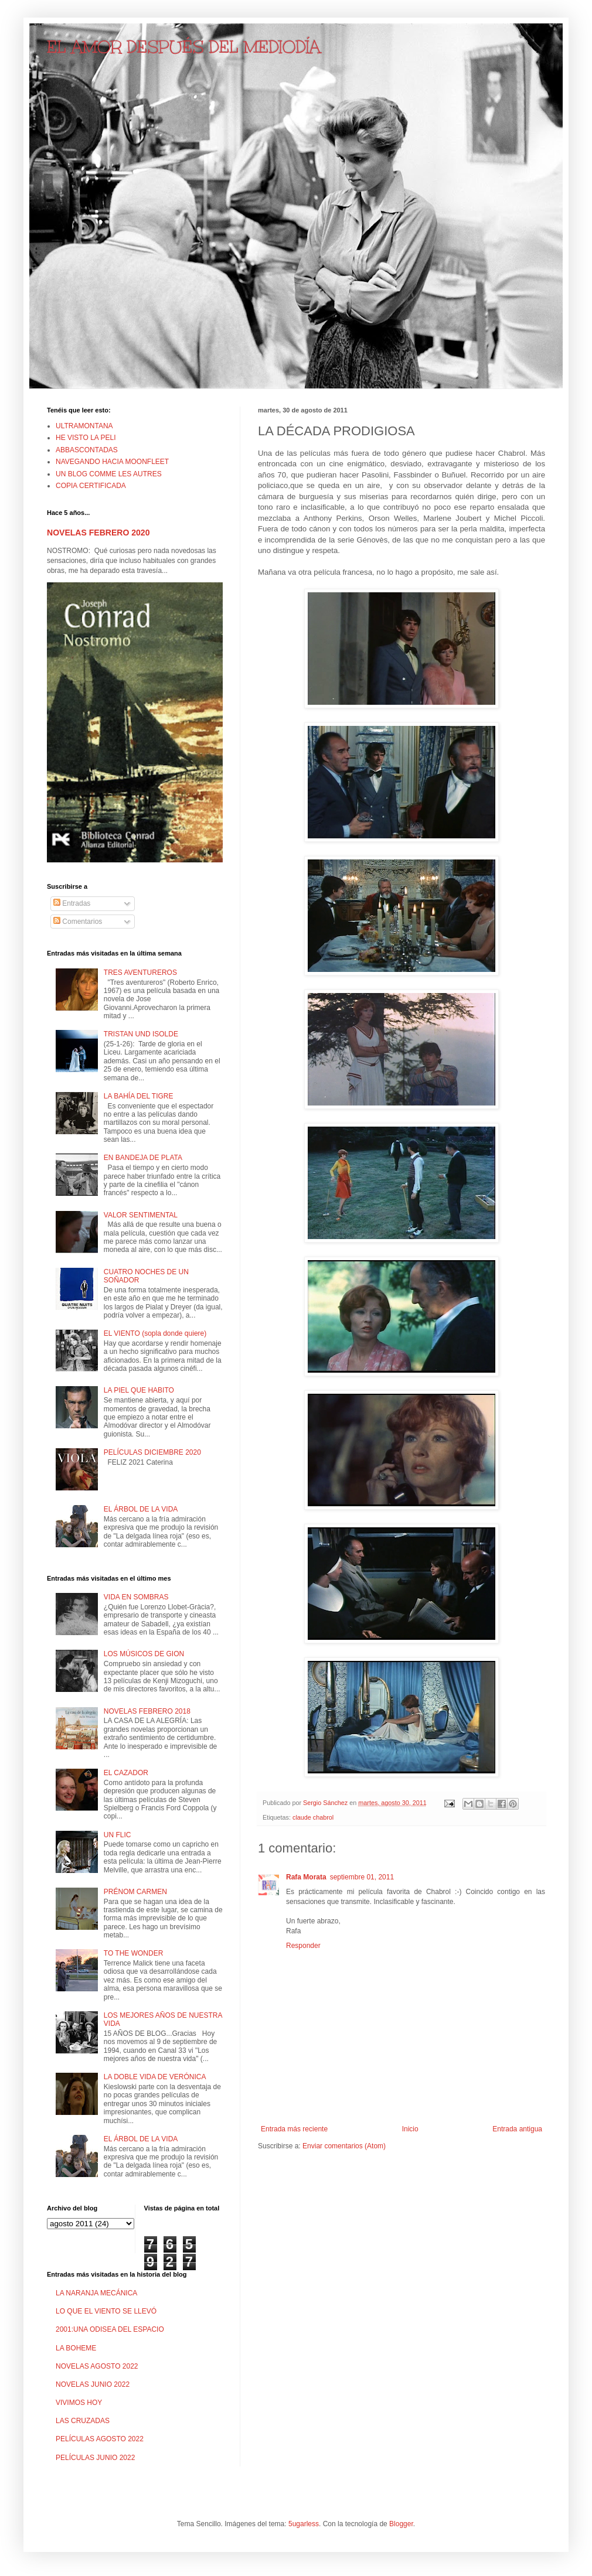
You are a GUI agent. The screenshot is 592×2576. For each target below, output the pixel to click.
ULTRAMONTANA (84, 426)
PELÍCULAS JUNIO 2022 (95, 2458)
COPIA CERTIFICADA (91, 486)
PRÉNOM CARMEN (135, 1892)
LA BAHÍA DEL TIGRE (138, 1096)
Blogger (401, 2524)
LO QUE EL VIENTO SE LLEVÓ (106, 2311)
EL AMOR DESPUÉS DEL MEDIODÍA (184, 46)
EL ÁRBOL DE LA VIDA (141, 1509)
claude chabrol (313, 1817)
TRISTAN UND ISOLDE (141, 1034)
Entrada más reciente (294, 2129)
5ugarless (303, 2524)
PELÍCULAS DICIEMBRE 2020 (152, 1452)
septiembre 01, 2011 (362, 1877)
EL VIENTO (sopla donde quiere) (155, 1333)
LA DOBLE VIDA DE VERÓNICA (155, 2077)
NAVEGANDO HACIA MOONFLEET (112, 462)
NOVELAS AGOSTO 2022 (97, 2366)
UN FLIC (117, 1835)
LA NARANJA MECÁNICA (96, 2293)
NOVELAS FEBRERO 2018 (147, 1711)
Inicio (410, 2129)
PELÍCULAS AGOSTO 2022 (100, 2439)
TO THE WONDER (134, 1953)
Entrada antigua (517, 2129)
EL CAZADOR (126, 1773)
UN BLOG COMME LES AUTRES (109, 474)
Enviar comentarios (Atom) (344, 2146)
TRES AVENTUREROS (140, 972)
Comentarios (77, 921)
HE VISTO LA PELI (86, 438)
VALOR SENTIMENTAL (141, 1215)
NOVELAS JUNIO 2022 (93, 2384)
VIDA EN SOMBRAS (136, 1597)
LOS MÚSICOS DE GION (144, 1654)
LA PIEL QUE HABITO (139, 1390)
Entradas (71, 903)
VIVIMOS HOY (79, 2402)
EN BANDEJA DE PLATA (143, 1158)
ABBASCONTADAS (87, 450)
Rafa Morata (306, 1877)
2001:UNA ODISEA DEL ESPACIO (110, 2329)
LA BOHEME (76, 2348)
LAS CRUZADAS (83, 2421)
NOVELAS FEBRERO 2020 (98, 532)
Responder (303, 1946)
